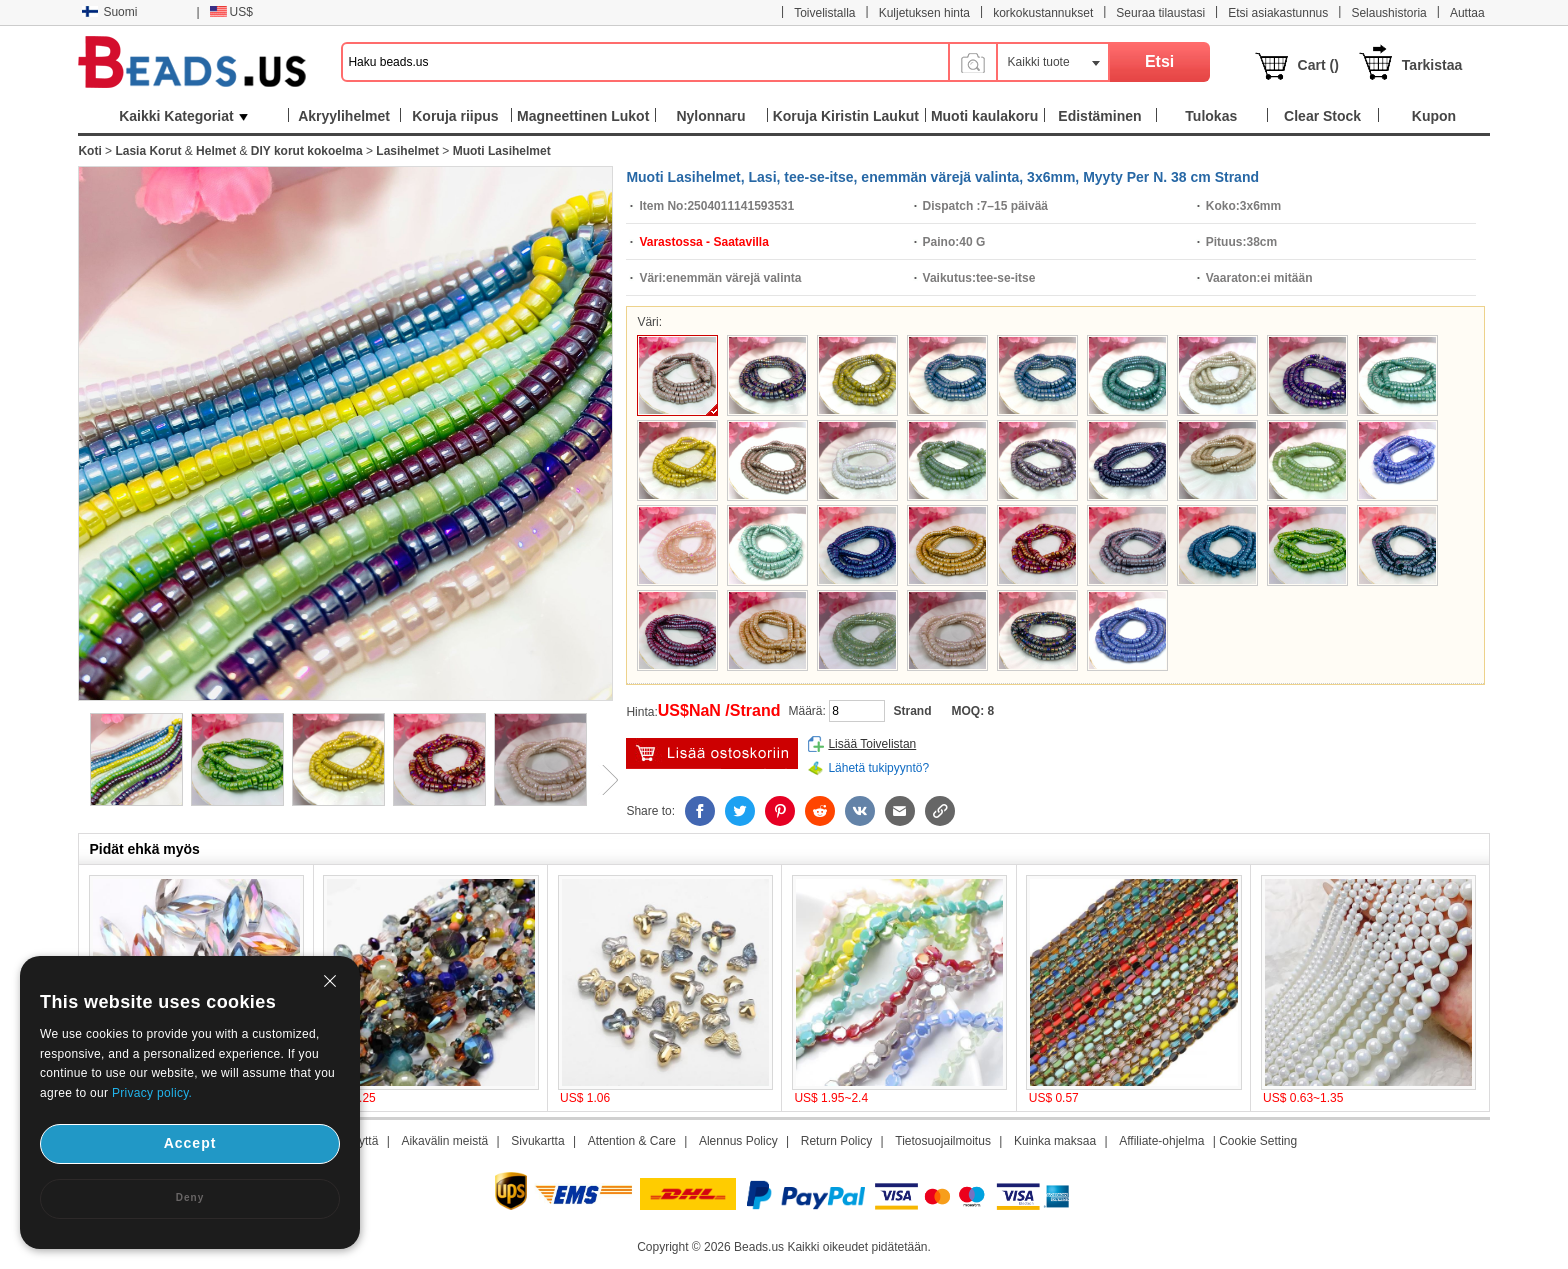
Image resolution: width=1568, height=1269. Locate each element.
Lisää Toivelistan (872, 744)
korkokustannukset (1043, 13)
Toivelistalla (824, 13)
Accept (190, 1143)
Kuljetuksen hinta (924, 13)
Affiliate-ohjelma (1161, 1141)
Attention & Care (632, 1141)
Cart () (1318, 65)
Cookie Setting (1258, 1141)
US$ (231, 12)
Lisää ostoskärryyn (712, 753)
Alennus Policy (738, 1141)
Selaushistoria (1388, 13)
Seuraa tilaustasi (1160, 13)
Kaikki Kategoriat (183, 116)
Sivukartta (537, 1141)
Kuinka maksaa (1055, 1141)
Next (603, 780)
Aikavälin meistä (444, 1141)
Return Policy (836, 1141)
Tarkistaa (1432, 65)
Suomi (109, 12)
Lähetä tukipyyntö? (878, 768)
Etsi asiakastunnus (1278, 13)
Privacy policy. (152, 1093)
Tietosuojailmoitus (943, 1141)
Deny (190, 1197)
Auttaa (1467, 13)
